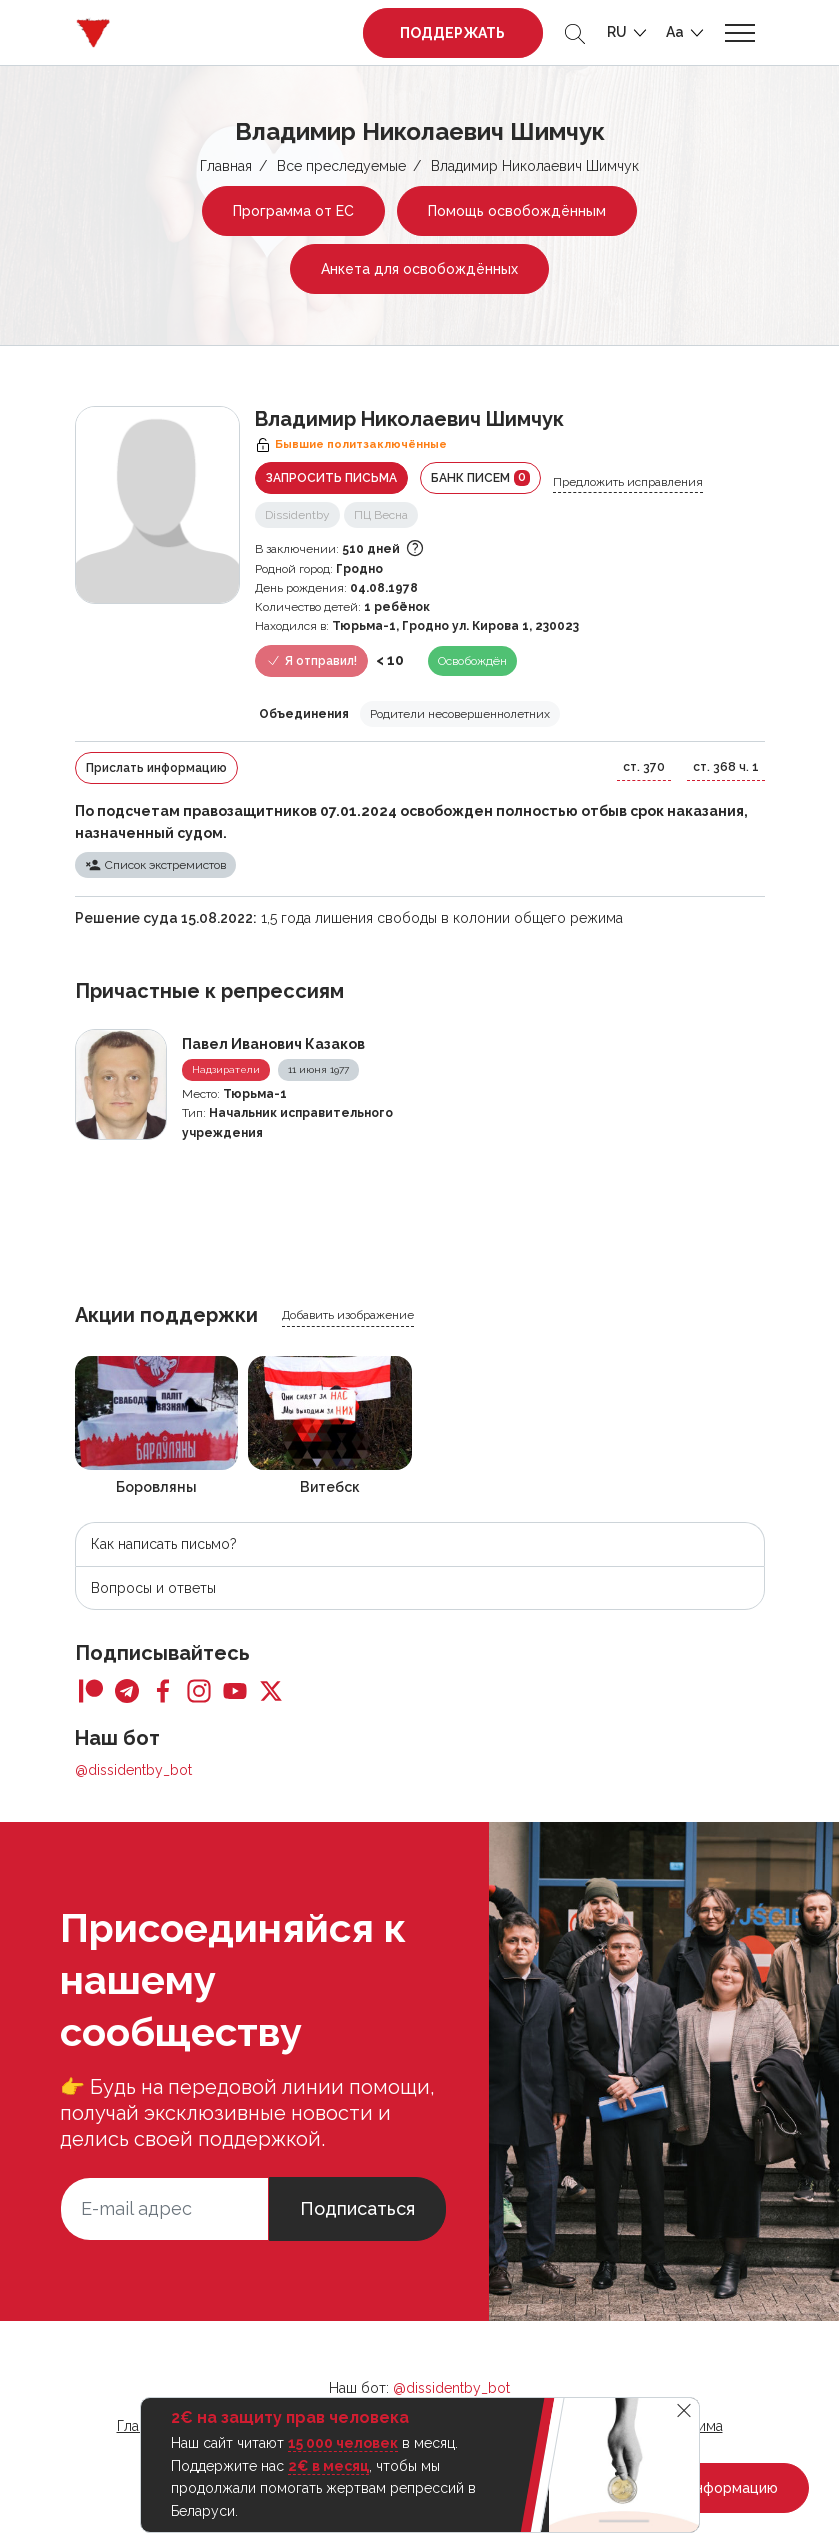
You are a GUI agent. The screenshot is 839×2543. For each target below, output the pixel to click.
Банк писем (480, 478)
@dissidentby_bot (133, 1770)
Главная (226, 166)
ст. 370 (644, 767)
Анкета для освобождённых (419, 269)
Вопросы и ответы (153, 1588)
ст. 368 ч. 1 (726, 767)
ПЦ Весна (381, 515)
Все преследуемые (341, 166)
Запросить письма (331, 478)
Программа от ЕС (293, 211)
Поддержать (452, 33)
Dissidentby (297, 515)
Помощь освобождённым (517, 211)
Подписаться (357, 2208)
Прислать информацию (156, 768)
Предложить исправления (628, 482)
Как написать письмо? (164, 1544)
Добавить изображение (348, 1315)
